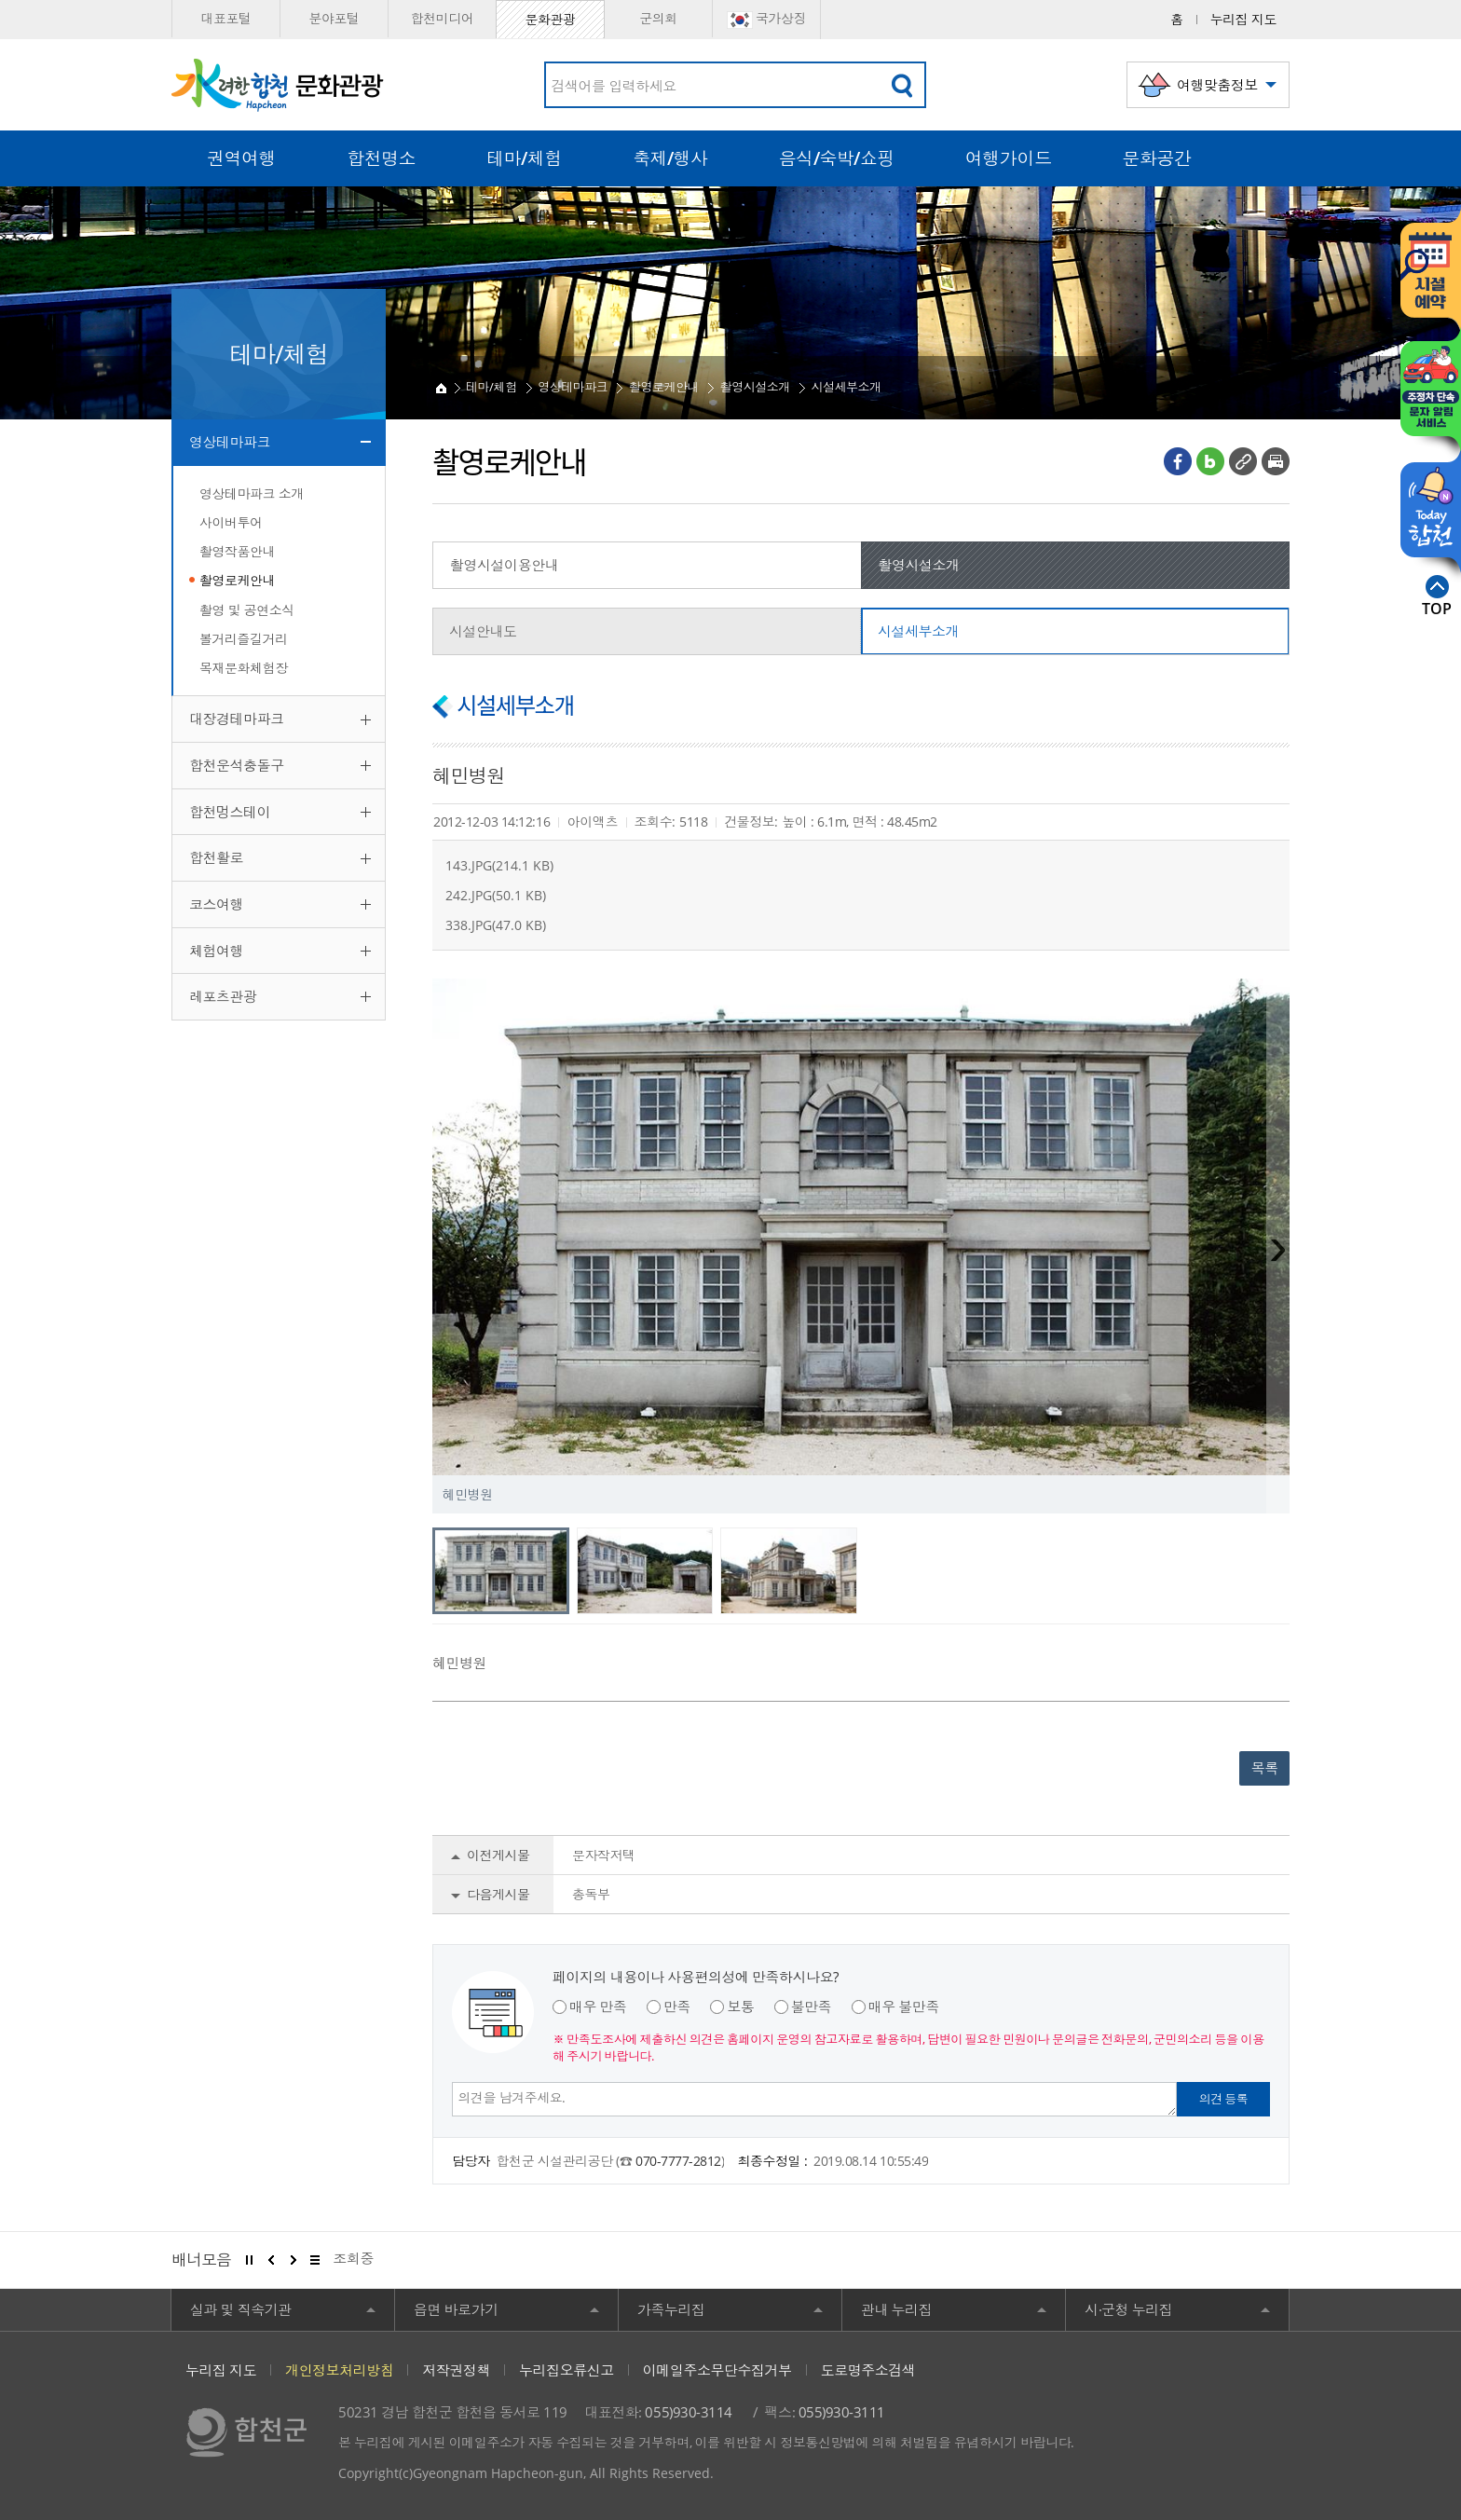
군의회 (658, 18)
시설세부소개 (846, 386)
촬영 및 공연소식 (246, 610)
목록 (1264, 1768)
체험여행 (216, 950)
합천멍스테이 (229, 811)
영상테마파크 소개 (251, 493)
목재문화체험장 (243, 668)
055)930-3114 (688, 2412)
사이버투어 (231, 522)
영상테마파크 (229, 441)
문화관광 (550, 19)
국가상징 (766, 19)
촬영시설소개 (755, 386)
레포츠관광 (223, 996)
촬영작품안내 (237, 551)
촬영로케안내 (237, 580)
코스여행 (216, 904)
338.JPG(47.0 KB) (495, 925)
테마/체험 (491, 386)
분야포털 (333, 18)
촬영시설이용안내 (504, 564)
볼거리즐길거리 (243, 639)
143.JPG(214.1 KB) (499, 865)
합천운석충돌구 (236, 765)
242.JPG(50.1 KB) (495, 895)
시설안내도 (483, 631)
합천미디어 (442, 18)
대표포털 (225, 18)
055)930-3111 (842, 2412)
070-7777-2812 (678, 2161)
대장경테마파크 (236, 718)
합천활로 (216, 857)
